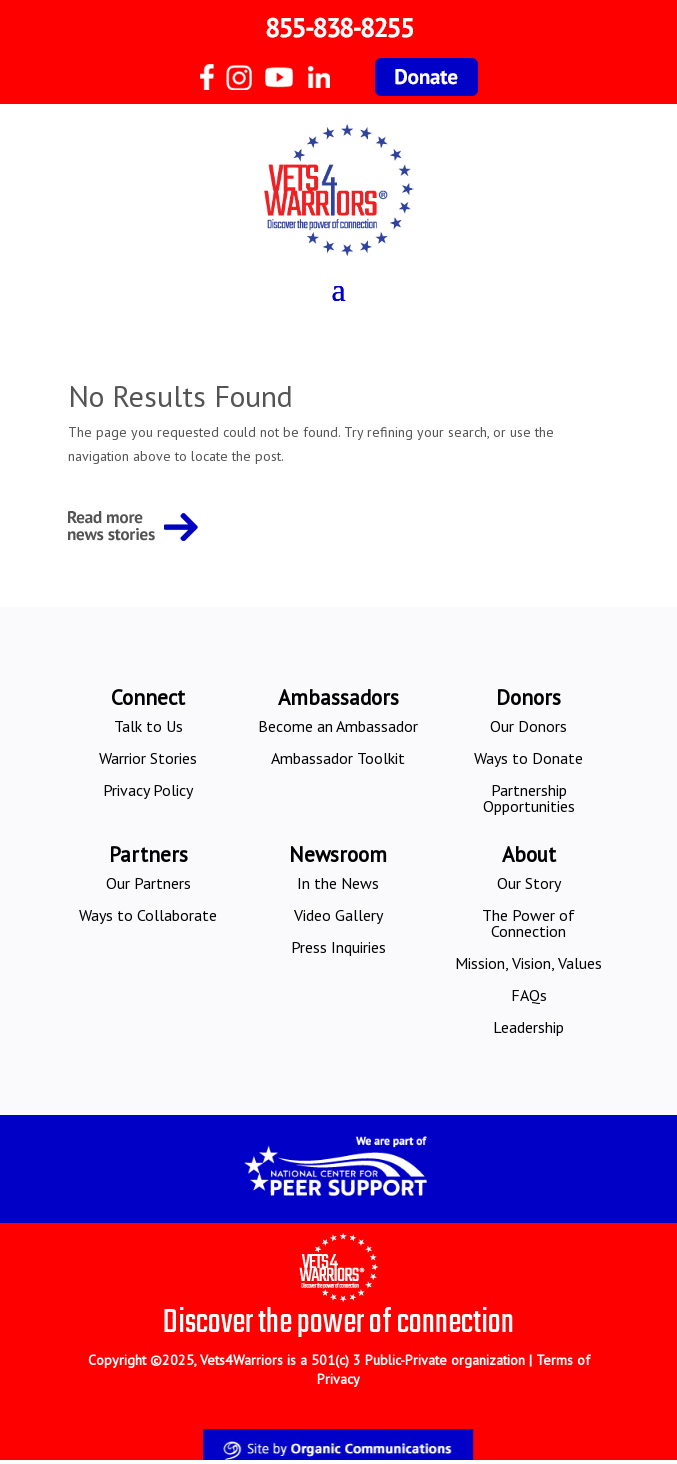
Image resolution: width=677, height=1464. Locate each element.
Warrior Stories (148, 758)
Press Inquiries (338, 947)
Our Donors (528, 726)
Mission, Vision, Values (528, 963)
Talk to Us (148, 726)
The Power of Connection (528, 923)
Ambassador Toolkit (338, 758)
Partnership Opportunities (529, 798)
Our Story (529, 883)
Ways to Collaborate (148, 915)
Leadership (528, 1027)
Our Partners (148, 883)
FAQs (529, 995)
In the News (338, 883)
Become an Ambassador (338, 726)
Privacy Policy (148, 790)
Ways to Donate (528, 758)
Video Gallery (338, 915)
